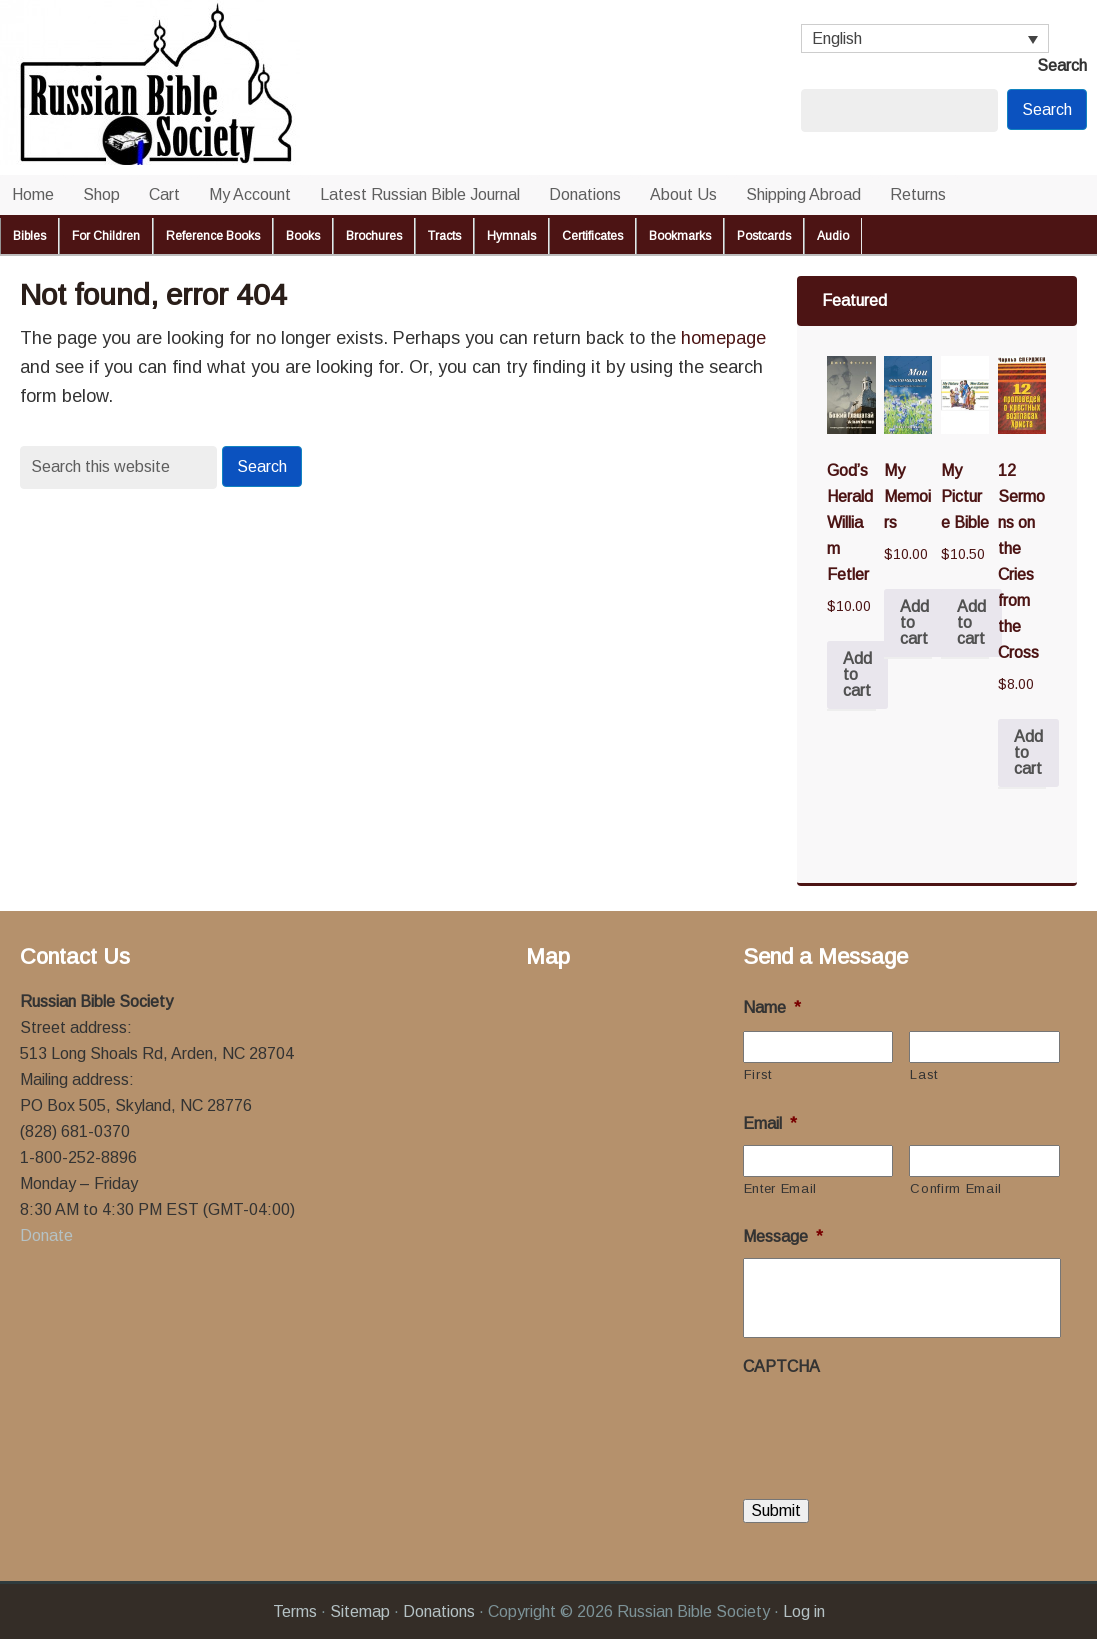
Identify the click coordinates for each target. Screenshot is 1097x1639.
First (758, 1074)
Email (770, 1123)
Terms (295, 1610)
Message (783, 1236)
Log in (804, 1610)
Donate (46, 1235)
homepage (723, 338)
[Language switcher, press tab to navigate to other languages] (925, 38)
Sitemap (360, 1610)
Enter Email (780, 1188)
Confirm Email (956, 1188)
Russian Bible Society (200, 87)
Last (924, 1074)
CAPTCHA (781, 1366)
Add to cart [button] (857, 674)
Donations (439, 1610)
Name (772, 1007)
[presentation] (895, 1427)
